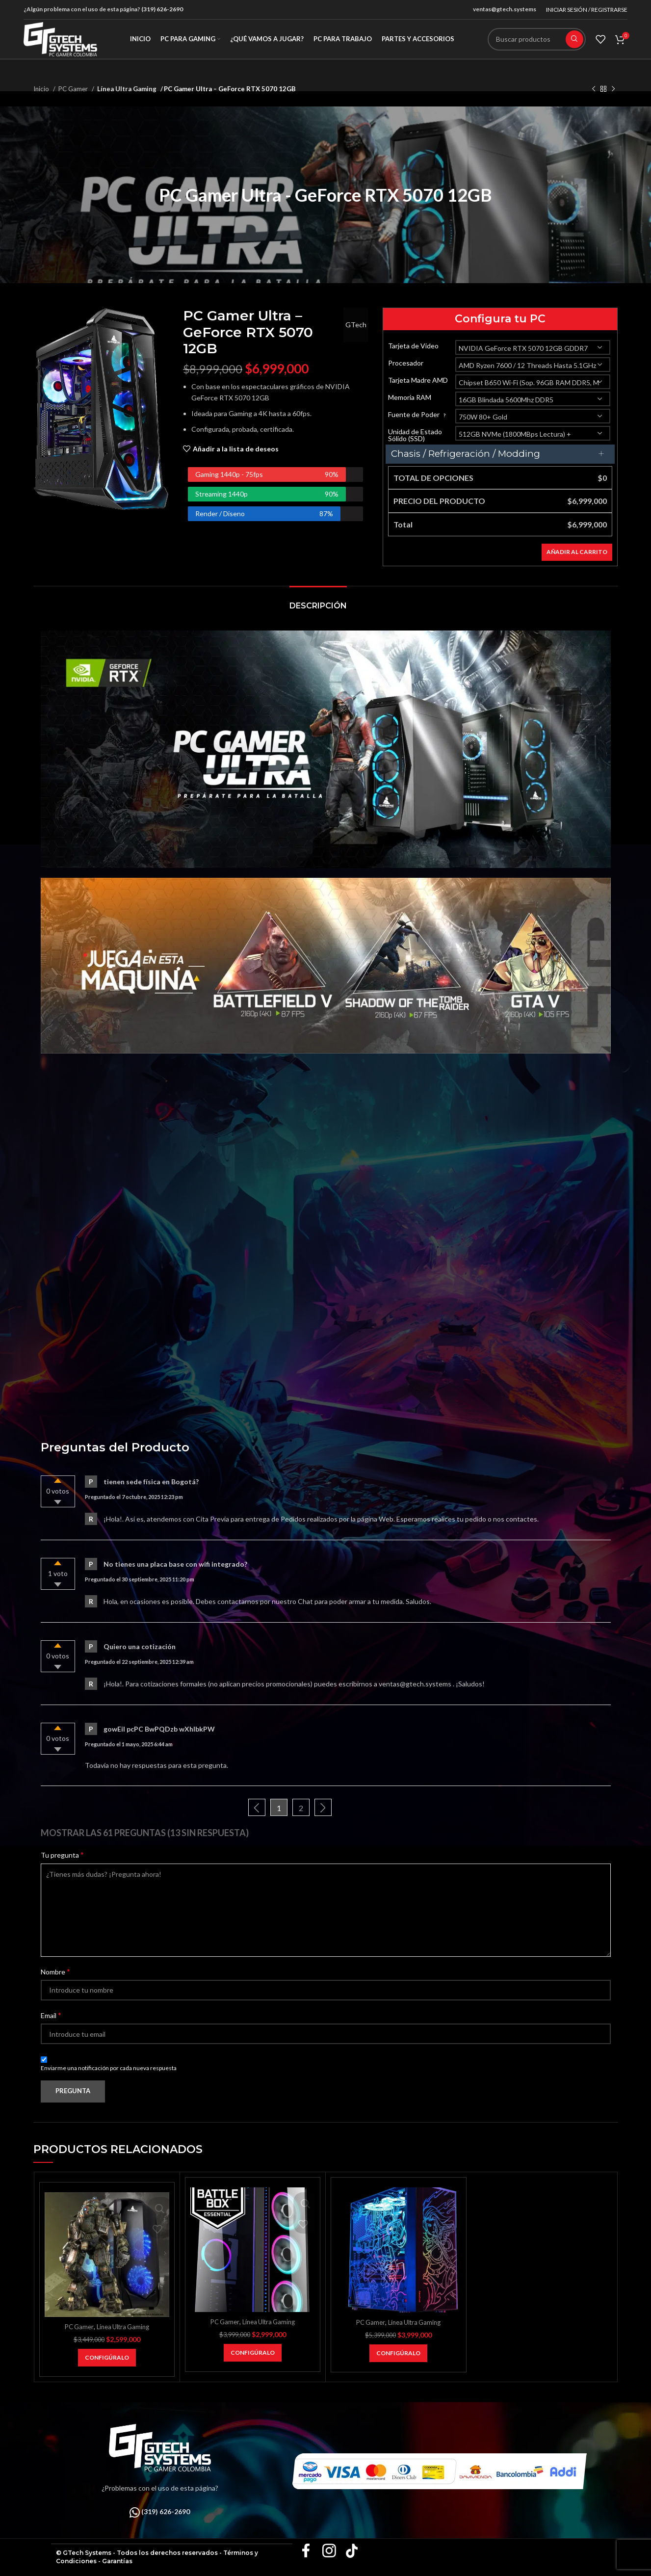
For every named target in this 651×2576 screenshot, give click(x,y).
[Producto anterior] (594, 89)
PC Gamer (73, 89)
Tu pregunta (62, 1854)
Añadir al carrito (577, 551)
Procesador (405, 363)
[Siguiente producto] (613, 89)
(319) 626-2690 (162, 9)
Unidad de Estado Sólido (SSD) (415, 435)
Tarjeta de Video (413, 345)
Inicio (42, 89)
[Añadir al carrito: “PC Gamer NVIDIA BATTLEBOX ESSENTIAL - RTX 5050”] (253, 2353)
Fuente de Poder (417, 414)
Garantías (117, 2561)
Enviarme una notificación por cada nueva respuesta (109, 2068)
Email (51, 2015)
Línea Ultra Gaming (125, 89)
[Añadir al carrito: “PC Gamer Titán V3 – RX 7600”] (107, 2357)
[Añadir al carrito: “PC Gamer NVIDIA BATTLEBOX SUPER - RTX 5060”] (398, 2353)
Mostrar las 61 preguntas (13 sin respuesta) (145, 1832)
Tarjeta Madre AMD (418, 380)
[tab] (318, 601)
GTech (352, 324)
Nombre (55, 1971)
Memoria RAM (409, 397)
